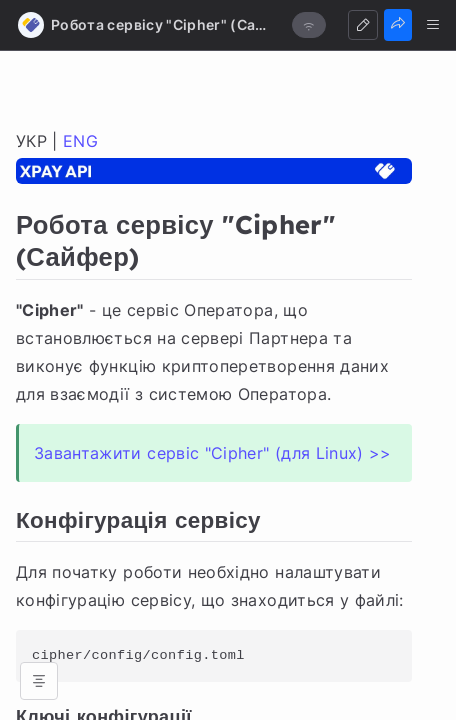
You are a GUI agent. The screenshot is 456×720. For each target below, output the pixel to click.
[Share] (398, 25)
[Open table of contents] (39, 681)
